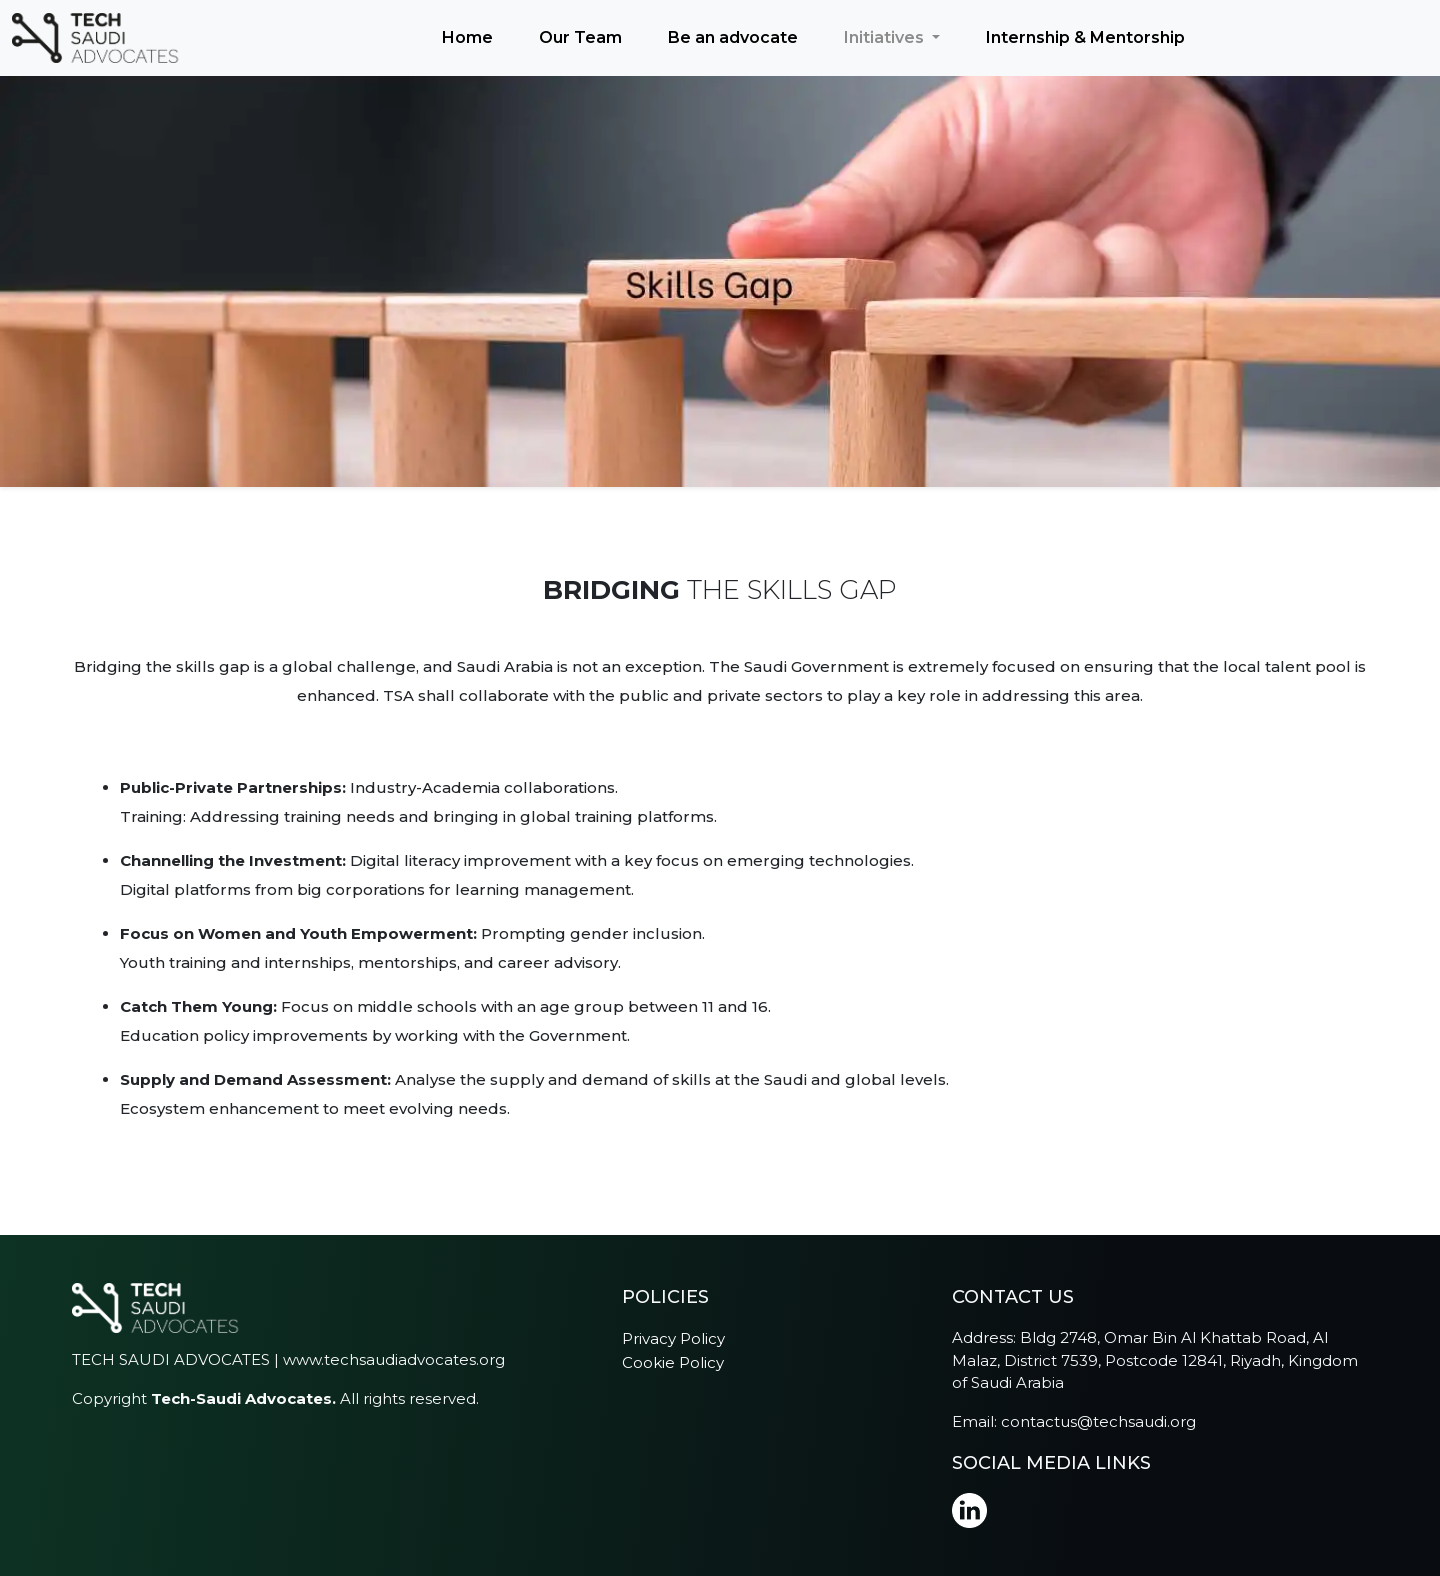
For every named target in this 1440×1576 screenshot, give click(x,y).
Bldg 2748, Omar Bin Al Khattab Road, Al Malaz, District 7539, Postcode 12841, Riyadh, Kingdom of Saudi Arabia (1155, 1360)
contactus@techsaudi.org (1098, 1421)
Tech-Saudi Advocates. (243, 1398)
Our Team (580, 37)
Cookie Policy (673, 1362)
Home (467, 37)
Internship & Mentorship (1085, 37)
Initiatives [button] (886, 37)
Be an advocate (733, 37)
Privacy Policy (673, 1338)
